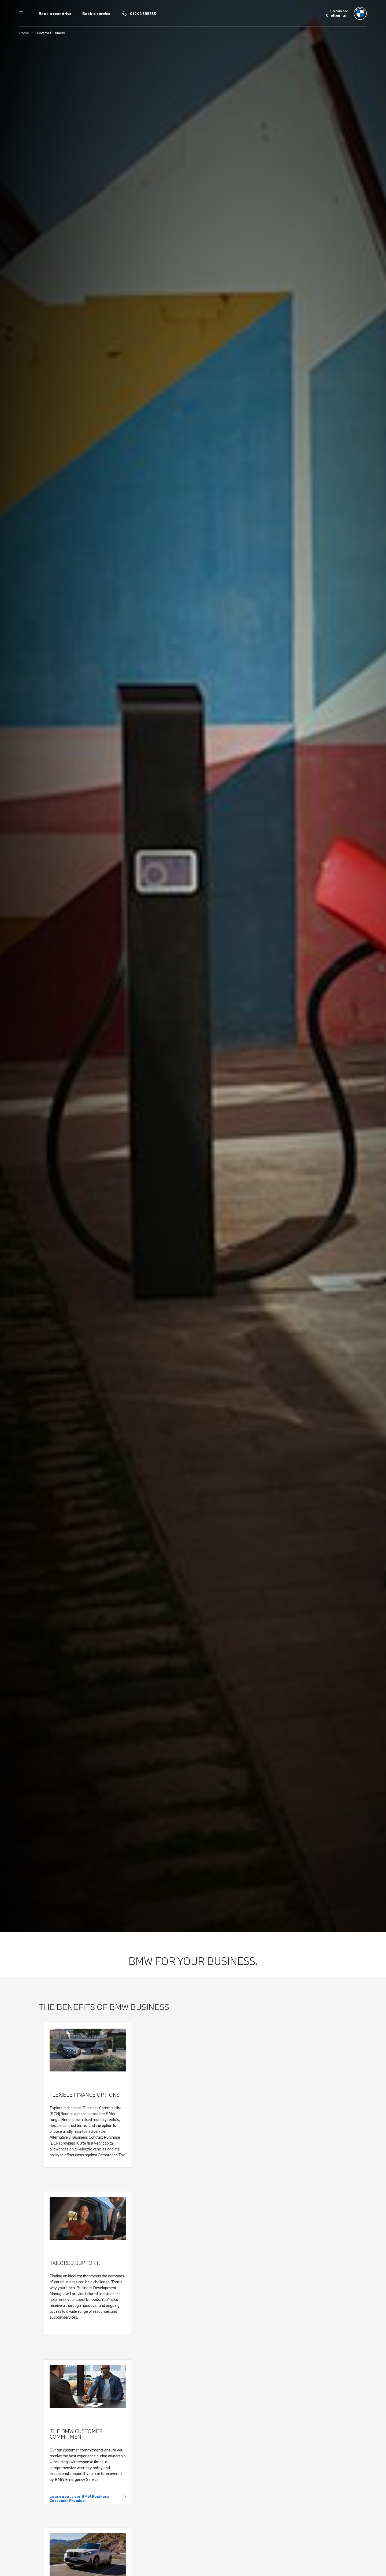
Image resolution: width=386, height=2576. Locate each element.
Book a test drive (55, 13)
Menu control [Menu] (22, 13)
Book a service (96, 13)
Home (24, 33)
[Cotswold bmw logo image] (346, 13)
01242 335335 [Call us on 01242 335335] (143, 13)
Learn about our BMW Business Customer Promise (79, 2498)
